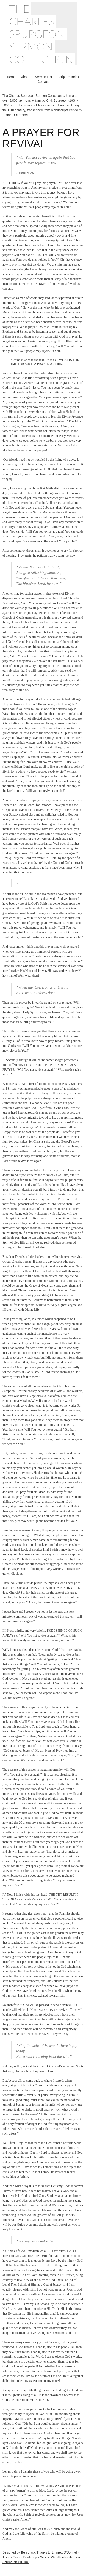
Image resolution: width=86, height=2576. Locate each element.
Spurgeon (36, 34)
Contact (42, 81)
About (25, 77)
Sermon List (43, 77)
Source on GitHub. (15, 2562)
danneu (74, 2557)
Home (11, 77)
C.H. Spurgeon (56, 100)
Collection (41, 59)
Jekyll (6, 2557)
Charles (31, 21)
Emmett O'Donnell (15, 115)
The (19, 8)
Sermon (31, 46)
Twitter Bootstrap (25, 2557)
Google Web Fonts (53, 2557)
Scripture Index (68, 77)
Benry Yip (28, 2552)
